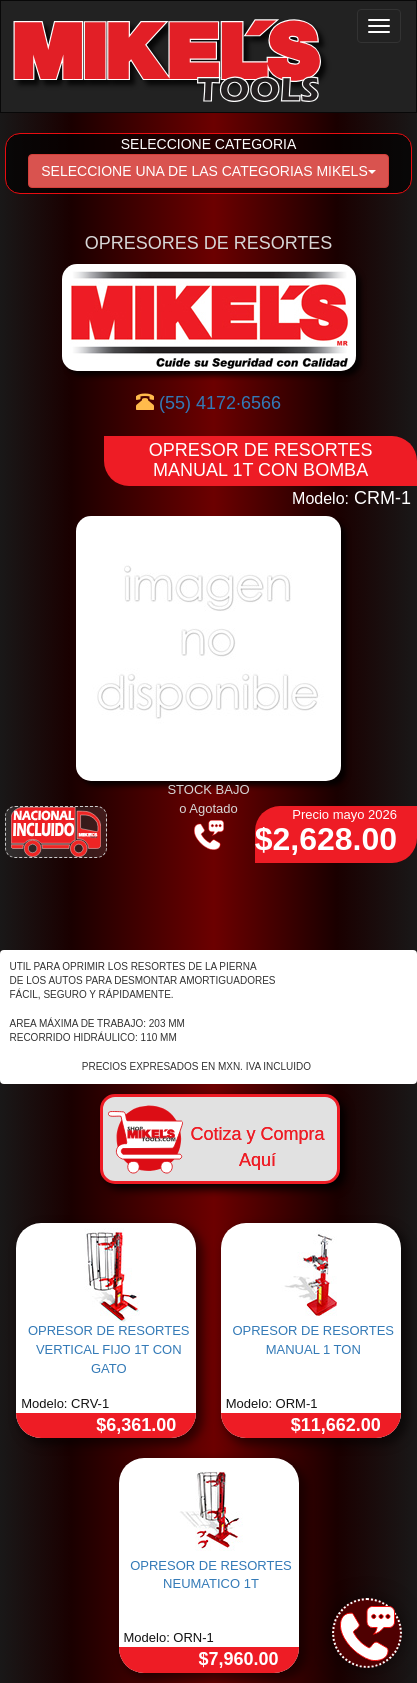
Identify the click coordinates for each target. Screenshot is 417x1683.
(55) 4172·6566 (220, 403)
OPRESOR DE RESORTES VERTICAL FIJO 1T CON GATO (109, 1349)
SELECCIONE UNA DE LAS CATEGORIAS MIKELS (208, 171)
